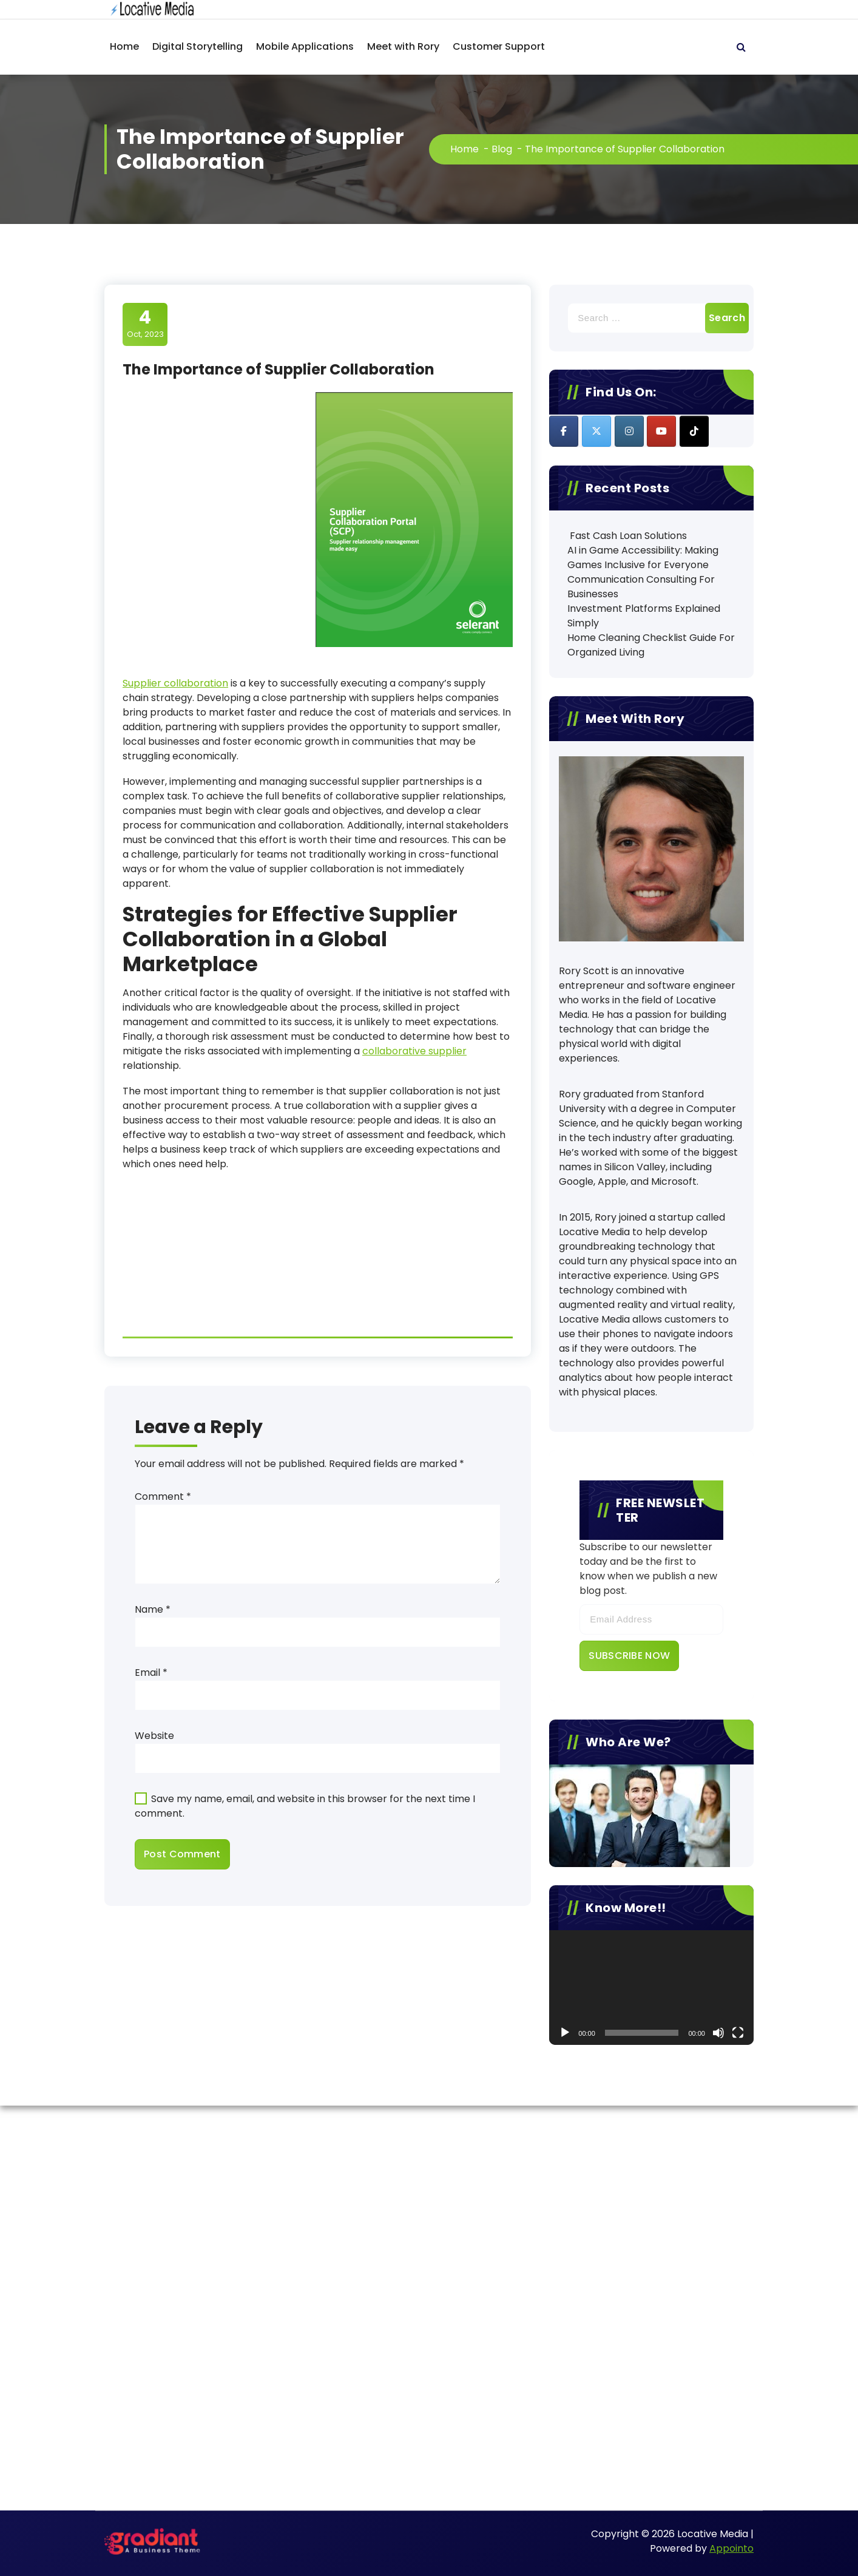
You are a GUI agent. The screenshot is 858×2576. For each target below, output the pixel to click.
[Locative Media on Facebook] (563, 431)
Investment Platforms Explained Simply (643, 616)
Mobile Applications (305, 46)
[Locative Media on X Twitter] (596, 431)
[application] (651, 1987)
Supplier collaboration (175, 683)
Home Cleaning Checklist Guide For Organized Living (651, 645)
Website (154, 1736)
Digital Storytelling (197, 46)
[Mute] (718, 2033)
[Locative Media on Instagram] (629, 431)
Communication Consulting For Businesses (641, 586)
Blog (501, 149)
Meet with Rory (403, 46)
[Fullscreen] (738, 2033)
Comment (163, 1496)
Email (151, 1672)
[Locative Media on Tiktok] (694, 431)
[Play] (565, 2033)
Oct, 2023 (145, 323)
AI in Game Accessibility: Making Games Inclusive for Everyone (642, 557)
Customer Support (499, 46)
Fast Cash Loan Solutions (627, 536)
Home (124, 46)
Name (153, 1609)
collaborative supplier (414, 1051)
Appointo (731, 2548)
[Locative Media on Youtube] (661, 431)
